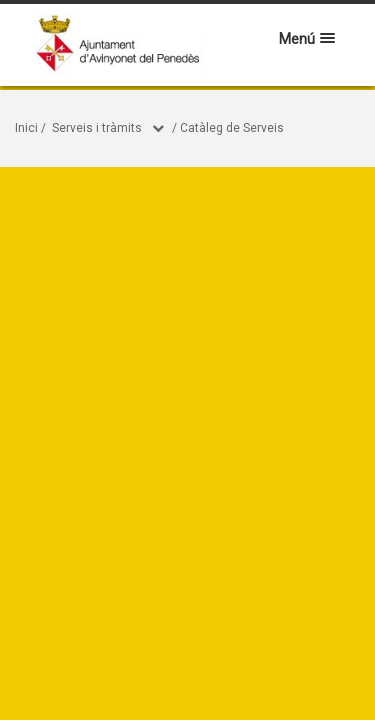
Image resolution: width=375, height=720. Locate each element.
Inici (26, 128)
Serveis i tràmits (97, 128)
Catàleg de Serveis (232, 128)
